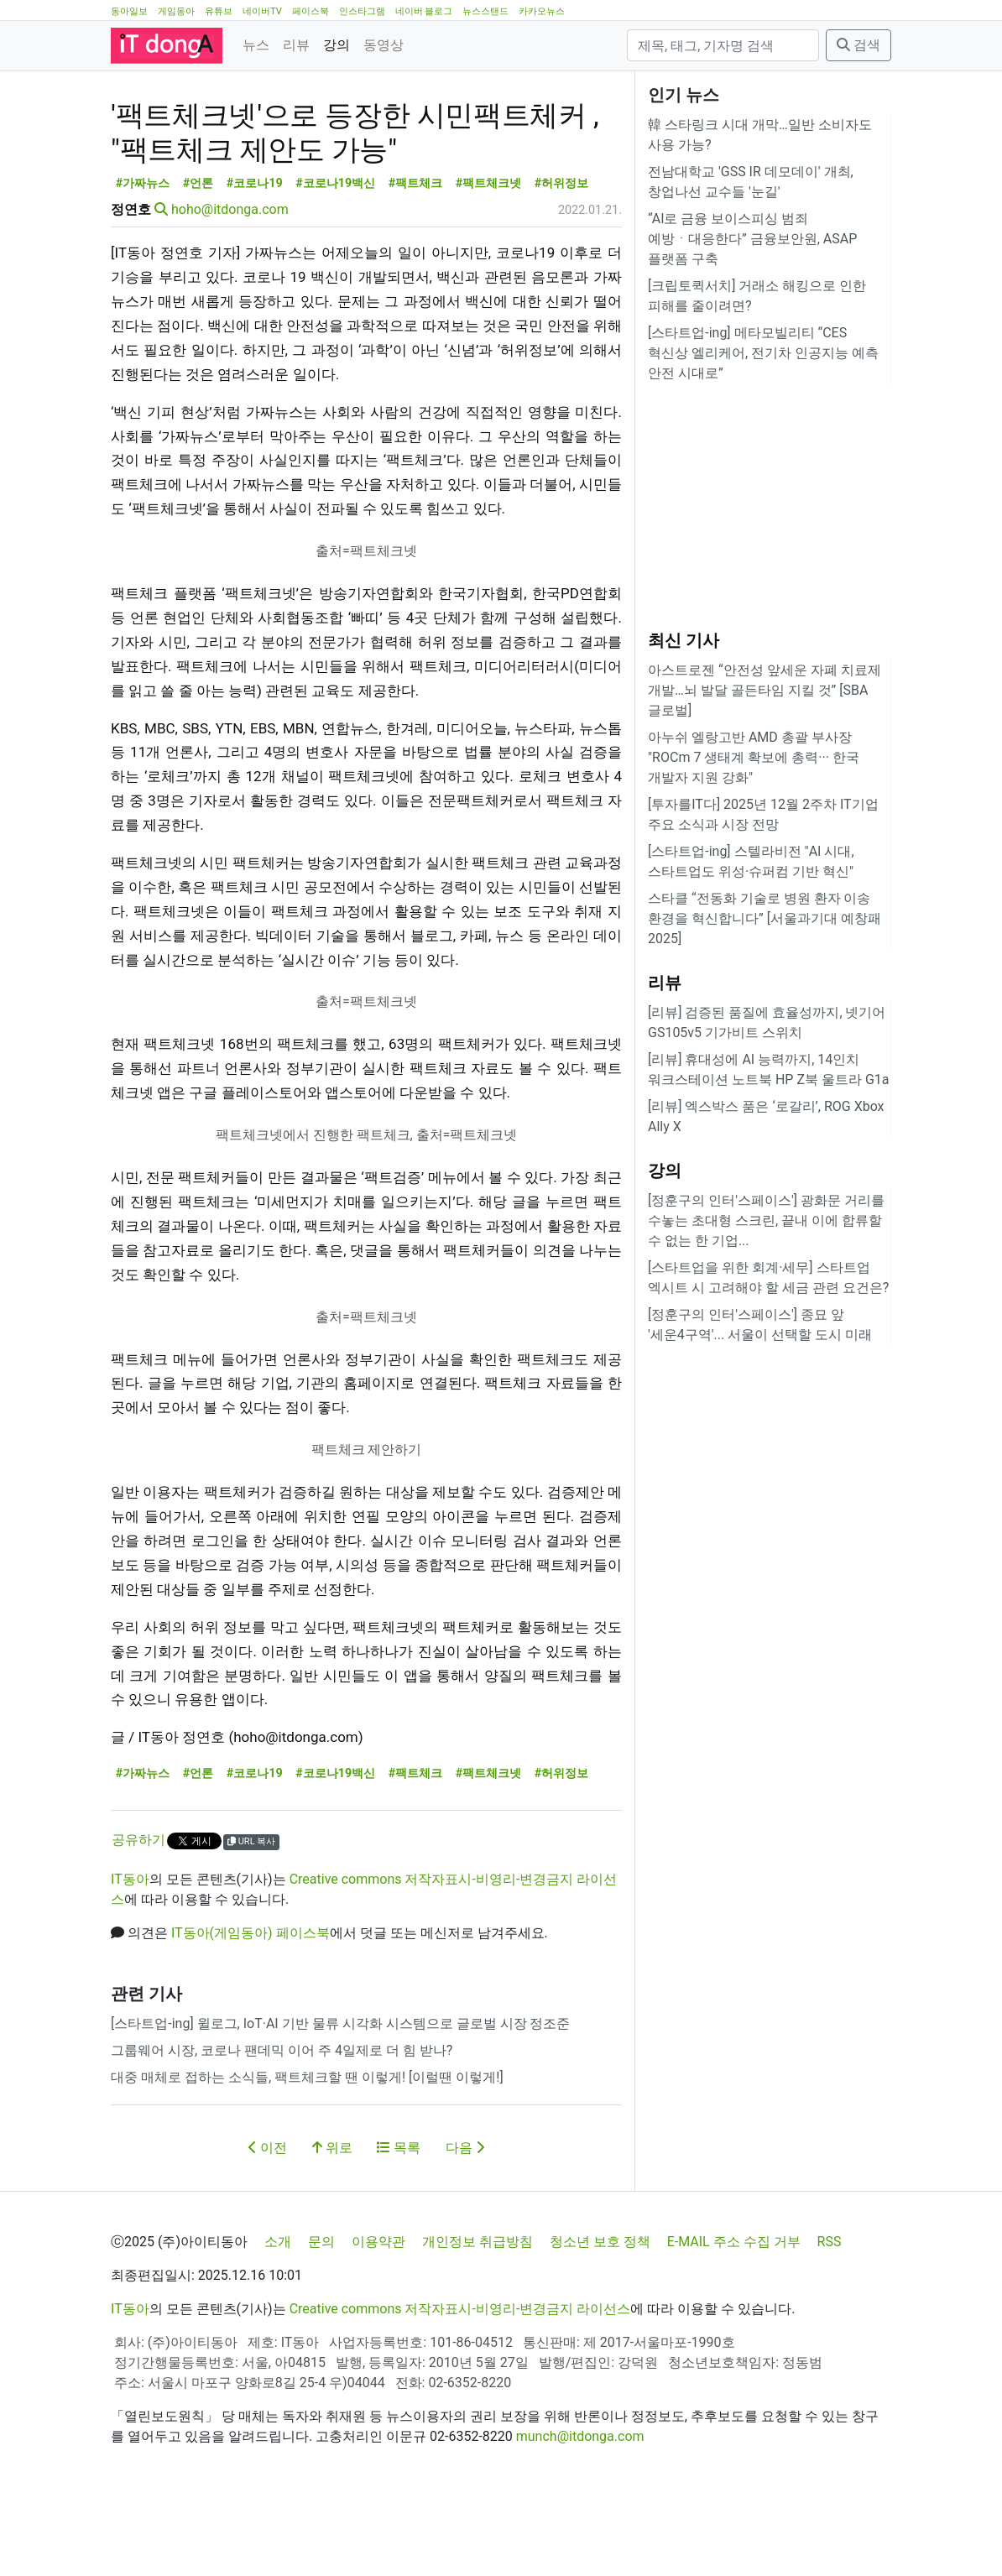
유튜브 (218, 11)
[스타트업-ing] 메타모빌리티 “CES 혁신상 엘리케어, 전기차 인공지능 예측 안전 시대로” (763, 353)
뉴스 (256, 45)
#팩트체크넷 (489, 259)
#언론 (198, 259)
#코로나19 (255, 259)
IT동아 (130, 1955)
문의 (321, 2317)
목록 (398, 2223)
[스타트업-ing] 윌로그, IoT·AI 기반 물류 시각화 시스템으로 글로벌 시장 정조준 (340, 2099)
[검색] (723, 45)
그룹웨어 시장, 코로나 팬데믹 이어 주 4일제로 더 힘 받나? (281, 2126)
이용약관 (378, 2317)
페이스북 (310, 11)
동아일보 (129, 11)
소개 (277, 2317)
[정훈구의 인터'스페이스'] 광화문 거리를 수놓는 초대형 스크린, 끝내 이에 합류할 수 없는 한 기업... (766, 1220)
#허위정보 (562, 259)
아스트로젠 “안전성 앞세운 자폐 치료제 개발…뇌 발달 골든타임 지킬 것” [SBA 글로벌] (764, 690)
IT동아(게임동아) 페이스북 (250, 2008)
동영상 (383, 45)
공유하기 (138, 1915)
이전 (267, 2223)
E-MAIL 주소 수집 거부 (734, 2317)
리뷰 (296, 45)
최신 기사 (683, 640)
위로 (332, 2223)
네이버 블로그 (424, 11)
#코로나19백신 (335, 259)
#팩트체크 (416, 259)
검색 (858, 45)
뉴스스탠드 (485, 11)
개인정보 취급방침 (477, 2317)
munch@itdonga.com (580, 2512)
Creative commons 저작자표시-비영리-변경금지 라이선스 (460, 2384)
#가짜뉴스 (143, 259)
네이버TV (262, 11)
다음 (465, 2223)
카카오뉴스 (542, 11)
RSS (829, 2317)
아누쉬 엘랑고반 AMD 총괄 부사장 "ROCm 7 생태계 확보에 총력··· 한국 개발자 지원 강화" (753, 757)
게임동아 (176, 11)
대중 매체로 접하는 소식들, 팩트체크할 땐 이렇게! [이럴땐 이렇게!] (307, 2153)
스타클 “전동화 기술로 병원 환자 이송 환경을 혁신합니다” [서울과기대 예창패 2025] (764, 918)
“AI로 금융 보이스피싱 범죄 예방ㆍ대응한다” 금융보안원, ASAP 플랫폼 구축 (752, 239)
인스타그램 (362, 11)
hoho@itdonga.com (230, 285)
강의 (336, 45)
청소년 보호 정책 (600, 2317)
